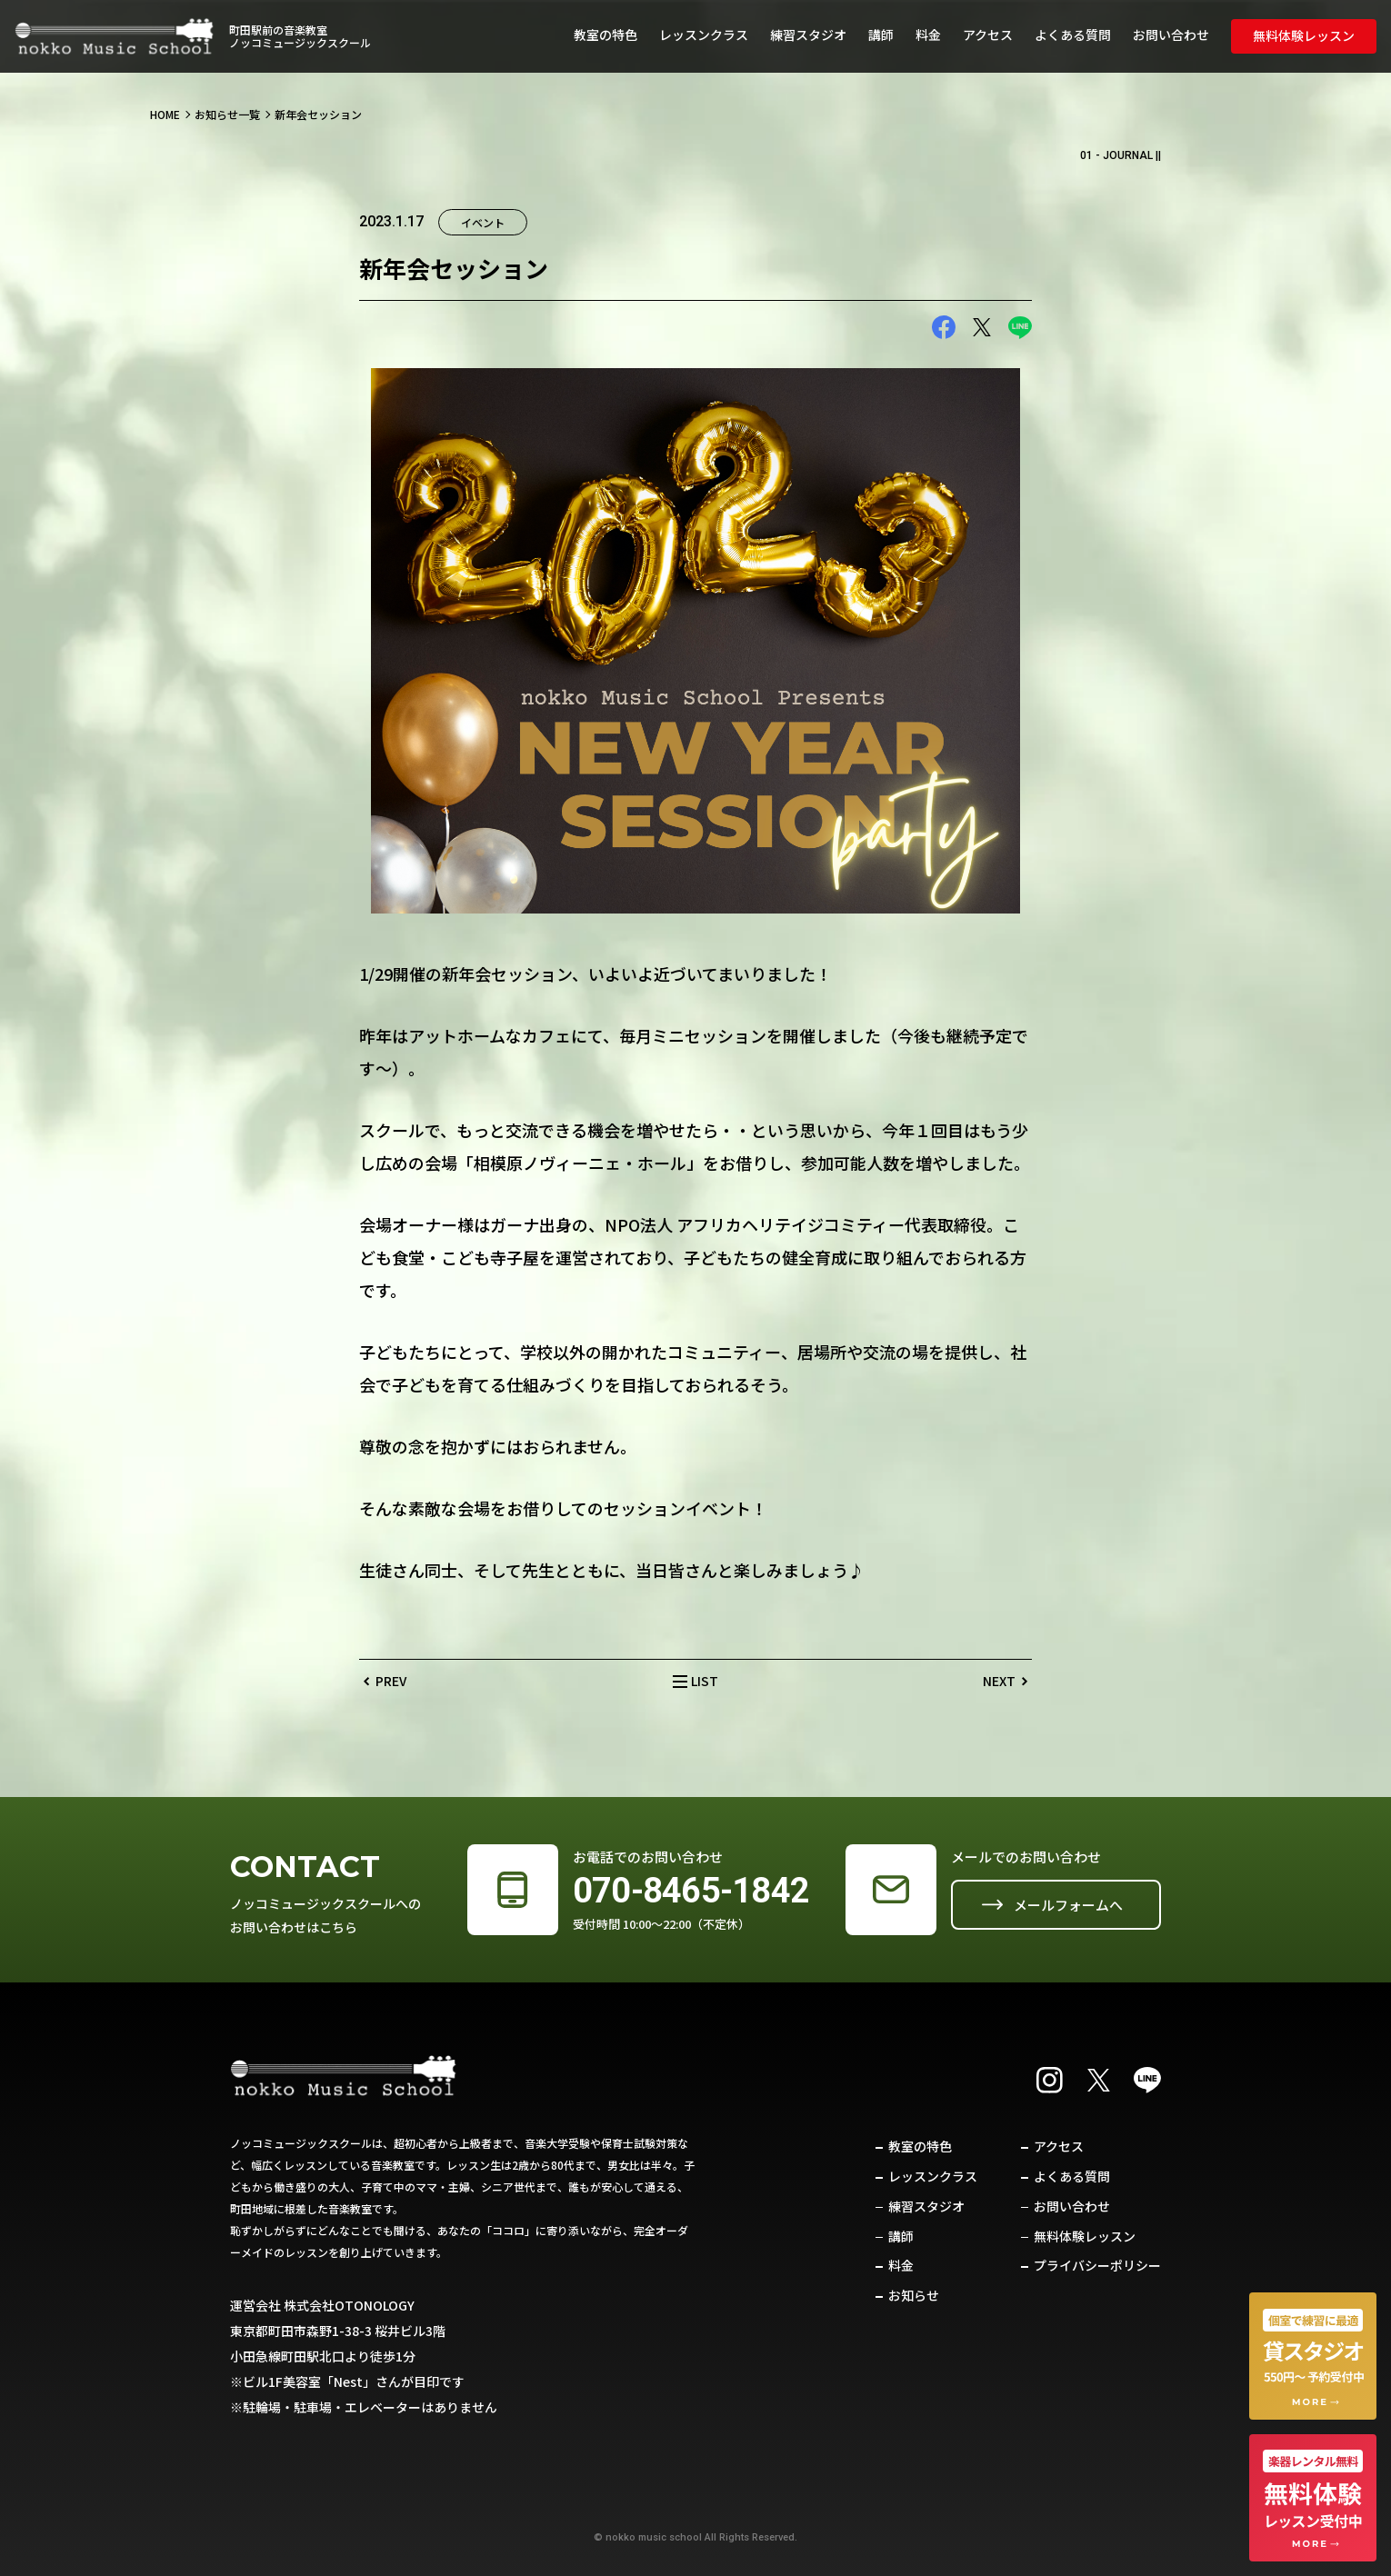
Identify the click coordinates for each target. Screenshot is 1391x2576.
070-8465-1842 (691, 1891)
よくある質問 (1073, 34)
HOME (165, 114)
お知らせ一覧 (227, 114)
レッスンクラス (703, 34)
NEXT (999, 1681)
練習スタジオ (808, 34)
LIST (704, 1681)
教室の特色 (605, 34)
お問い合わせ (1171, 34)
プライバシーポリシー (1097, 2265)
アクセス (988, 34)
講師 (881, 34)
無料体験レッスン (1304, 35)
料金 (928, 34)
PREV (390, 1681)
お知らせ (913, 2295)
